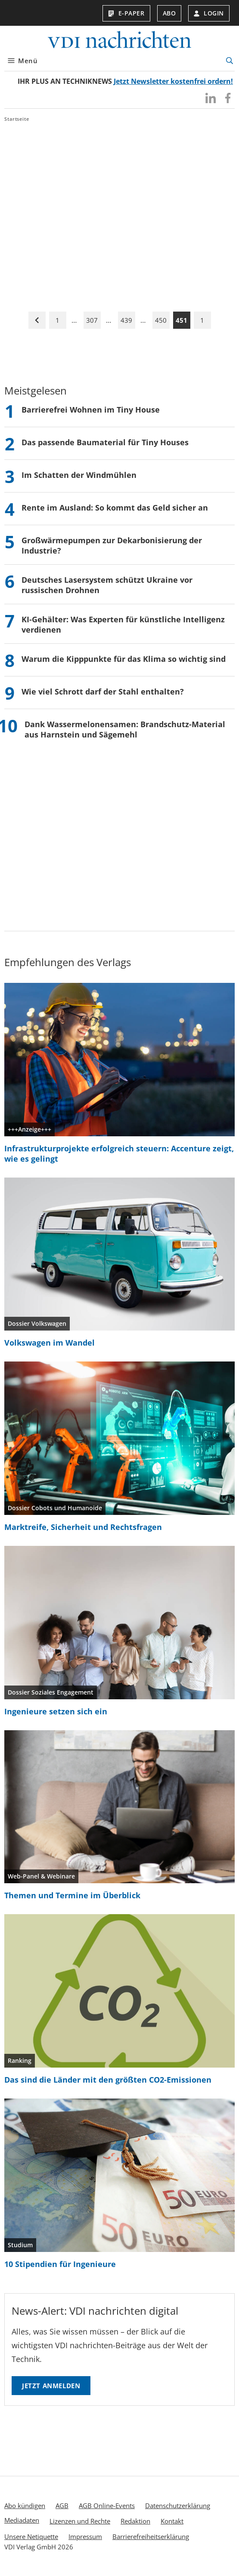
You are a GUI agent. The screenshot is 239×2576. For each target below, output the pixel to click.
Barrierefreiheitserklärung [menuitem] (150, 2536)
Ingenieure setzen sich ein (55, 1711)
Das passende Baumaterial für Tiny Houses (105, 442)
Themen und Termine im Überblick (72, 1895)
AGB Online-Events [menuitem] (107, 2505)
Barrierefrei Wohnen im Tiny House (91, 409)
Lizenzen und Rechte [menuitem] (80, 2521)
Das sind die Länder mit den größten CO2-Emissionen (107, 2079)
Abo (169, 13)
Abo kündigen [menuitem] (24, 2505)
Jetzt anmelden (51, 2385)
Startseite (16, 119)
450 (161, 320)
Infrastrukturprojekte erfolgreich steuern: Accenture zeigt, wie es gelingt (119, 1153)
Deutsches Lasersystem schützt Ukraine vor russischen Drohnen (107, 585)
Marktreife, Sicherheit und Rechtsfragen (83, 1527)
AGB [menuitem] (62, 2505)
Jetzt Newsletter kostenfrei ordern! (173, 81)
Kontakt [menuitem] (172, 2521)
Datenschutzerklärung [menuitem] (177, 2505)
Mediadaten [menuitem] (21, 2520)
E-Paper (126, 13)
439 (126, 320)
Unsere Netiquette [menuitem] (31, 2536)
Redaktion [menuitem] (135, 2521)
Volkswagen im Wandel (49, 1342)
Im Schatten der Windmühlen (79, 475)
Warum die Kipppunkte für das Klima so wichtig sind (124, 659)
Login (209, 13)
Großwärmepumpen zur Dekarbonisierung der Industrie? (112, 545)
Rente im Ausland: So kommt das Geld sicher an (115, 507)
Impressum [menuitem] (85, 2536)
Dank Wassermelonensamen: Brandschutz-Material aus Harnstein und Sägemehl (125, 729)
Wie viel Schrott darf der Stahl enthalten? (103, 691)
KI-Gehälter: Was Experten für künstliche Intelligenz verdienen (123, 624)
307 (92, 320)
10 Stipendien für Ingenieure (60, 2264)
